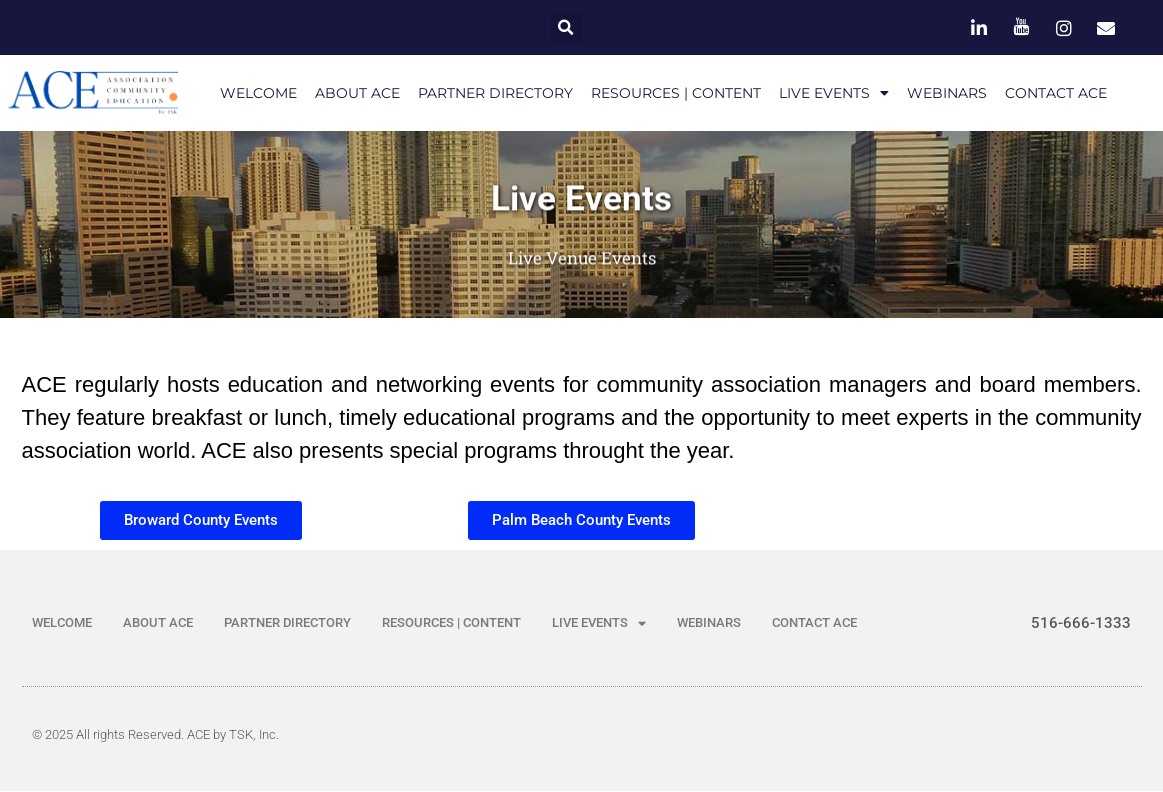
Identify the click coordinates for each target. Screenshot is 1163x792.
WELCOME (258, 93)
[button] (566, 27)
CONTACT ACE (1056, 93)
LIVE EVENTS (834, 93)
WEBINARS (947, 93)
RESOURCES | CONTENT (676, 93)
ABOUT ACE (357, 93)
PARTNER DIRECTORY (495, 93)
